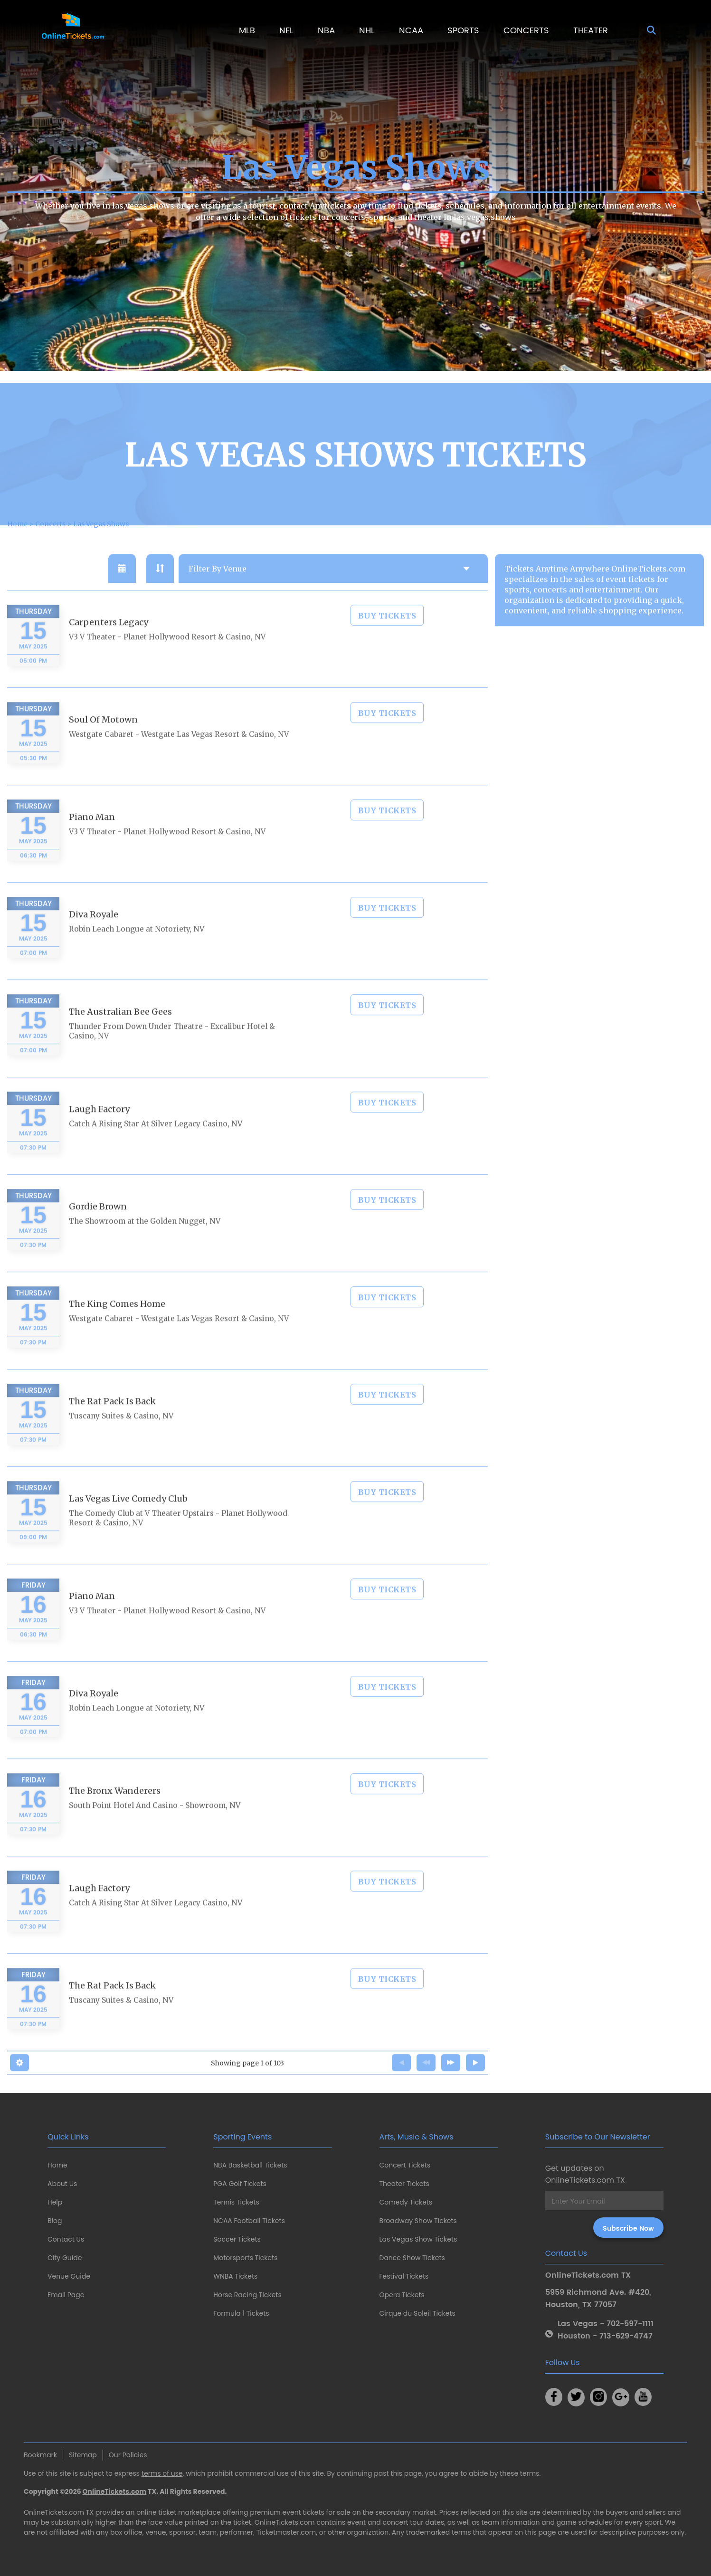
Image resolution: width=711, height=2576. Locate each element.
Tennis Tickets (236, 2202)
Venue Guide (68, 2276)
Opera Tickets (402, 2295)
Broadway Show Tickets (418, 2220)
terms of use (162, 2473)
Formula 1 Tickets (241, 2313)
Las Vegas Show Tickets (418, 2239)
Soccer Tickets (237, 2239)
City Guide (64, 2257)
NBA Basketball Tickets (250, 2165)
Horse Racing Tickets (247, 2295)
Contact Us (65, 2239)
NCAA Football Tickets (249, 2220)
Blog (54, 2220)
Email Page (65, 2295)
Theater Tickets (404, 2183)
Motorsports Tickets (245, 2257)
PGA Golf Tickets (239, 2183)
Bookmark (40, 2455)
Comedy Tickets (406, 2202)
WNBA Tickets (235, 2276)
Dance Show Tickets (412, 2257)
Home (57, 2165)
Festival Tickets (404, 2276)
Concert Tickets (405, 2165)
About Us (62, 2183)
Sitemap (83, 2455)
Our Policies (128, 2455)
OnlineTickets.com (115, 2491)
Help (54, 2202)
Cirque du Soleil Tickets (417, 2313)
